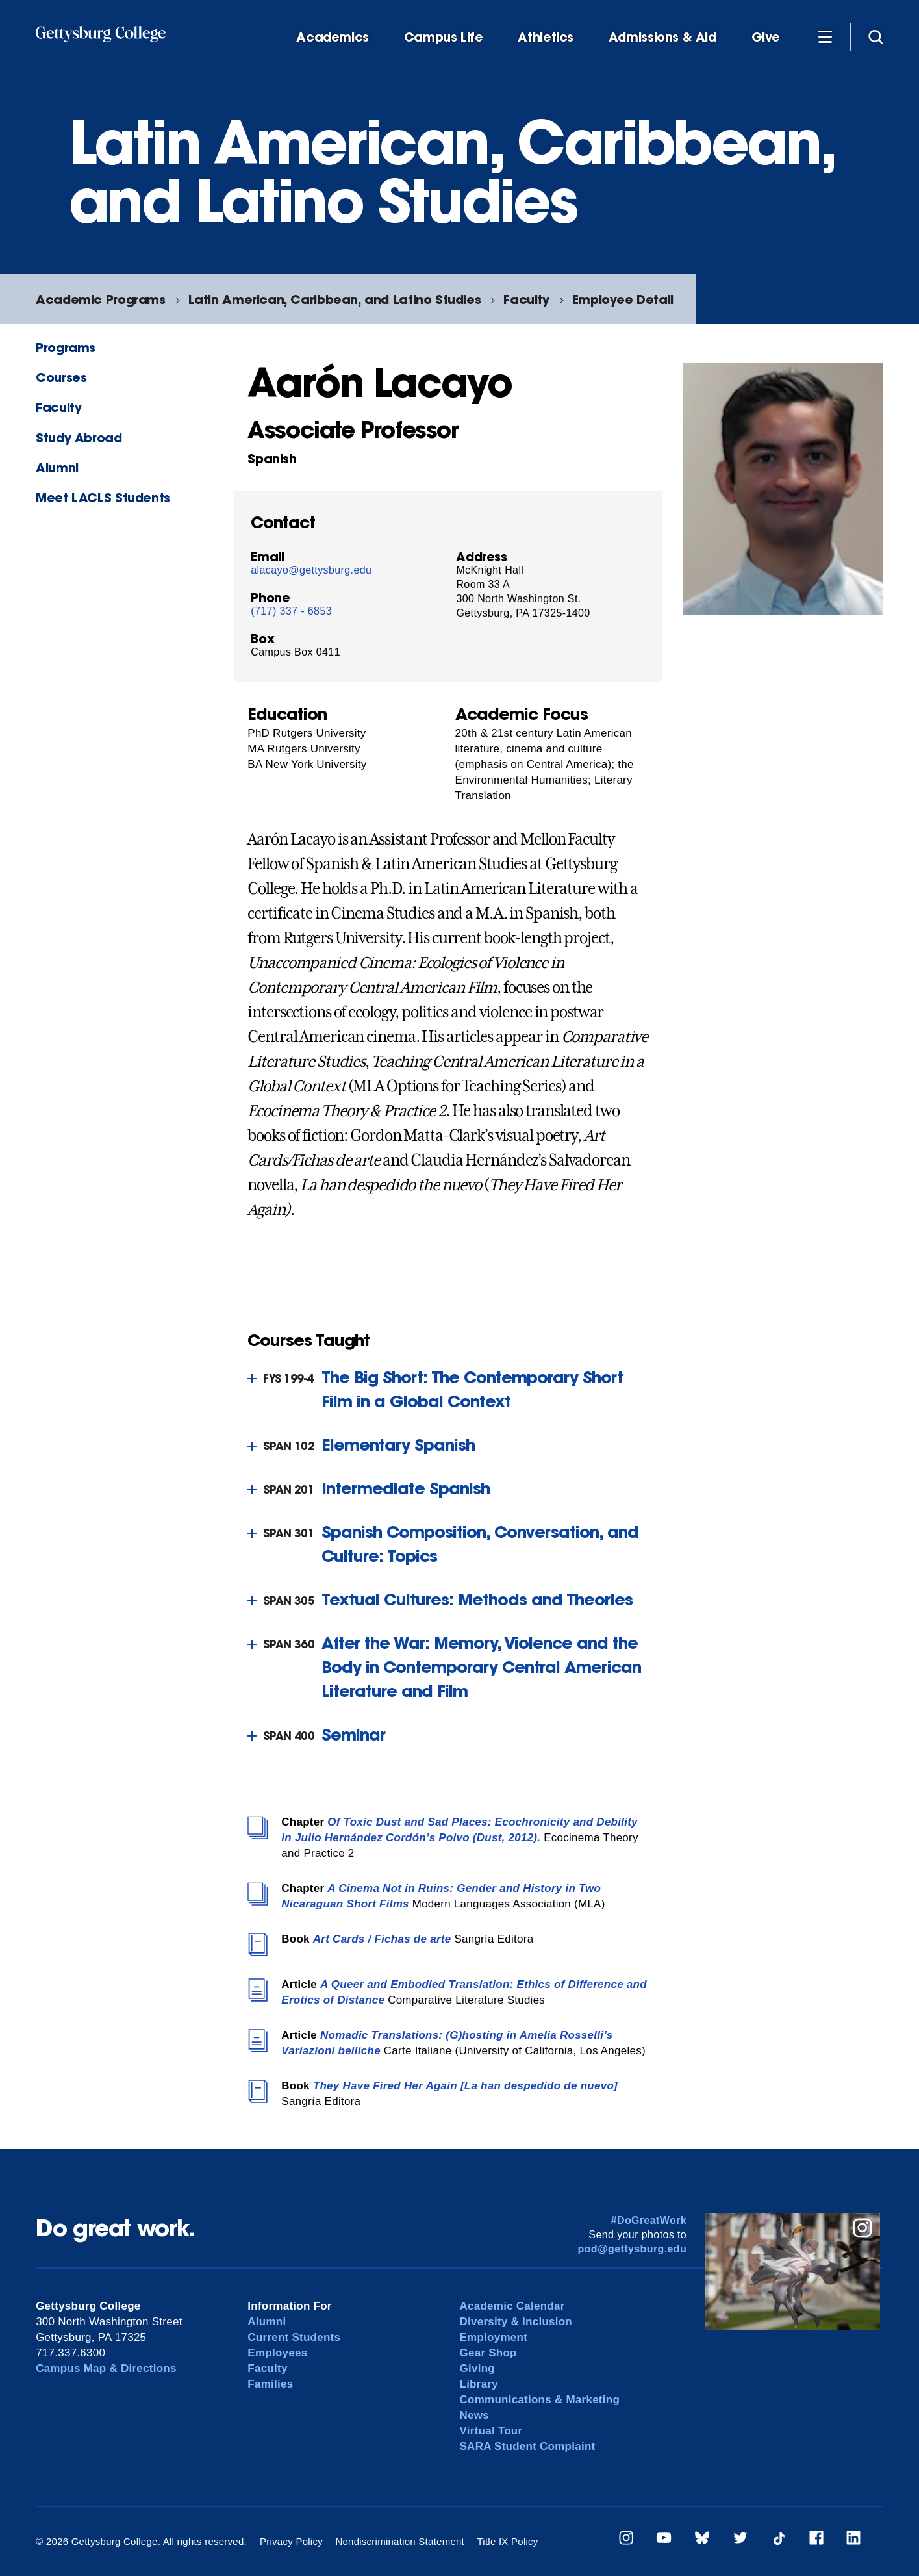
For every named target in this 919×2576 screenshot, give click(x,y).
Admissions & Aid (662, 37)
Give (765, 37)
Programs (65, 347)
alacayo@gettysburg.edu (311, 570)
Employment (494, 2337)
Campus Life (443, 37)
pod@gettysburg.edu (631, 2248)
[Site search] (875, 36)
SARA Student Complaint (528, 2446)
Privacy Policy (291, 2541)
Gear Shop (488, 2353)
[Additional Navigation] (825, 36)
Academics (332, 37)
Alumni (57, 467)
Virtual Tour (491, 2431)
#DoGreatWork (649, 2220)
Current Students (293, 2337)
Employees (277, 2353)
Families (270, 2384)
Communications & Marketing (540, 2399)
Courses (61, 377)
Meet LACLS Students (103, 497)
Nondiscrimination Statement (399, 2541)
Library (479, 2384)
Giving (477, 2368)
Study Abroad (78, 437)
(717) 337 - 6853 (291, 611)
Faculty (526, 299)
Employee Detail (623, 299)
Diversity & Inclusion (516, 2321)
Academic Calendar (512, 2306)
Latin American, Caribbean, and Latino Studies (334, 299)
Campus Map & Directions (106, 2368)
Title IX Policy (507, 2541)
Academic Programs (100, 299)
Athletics (545, 37)
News (474, 2415)
